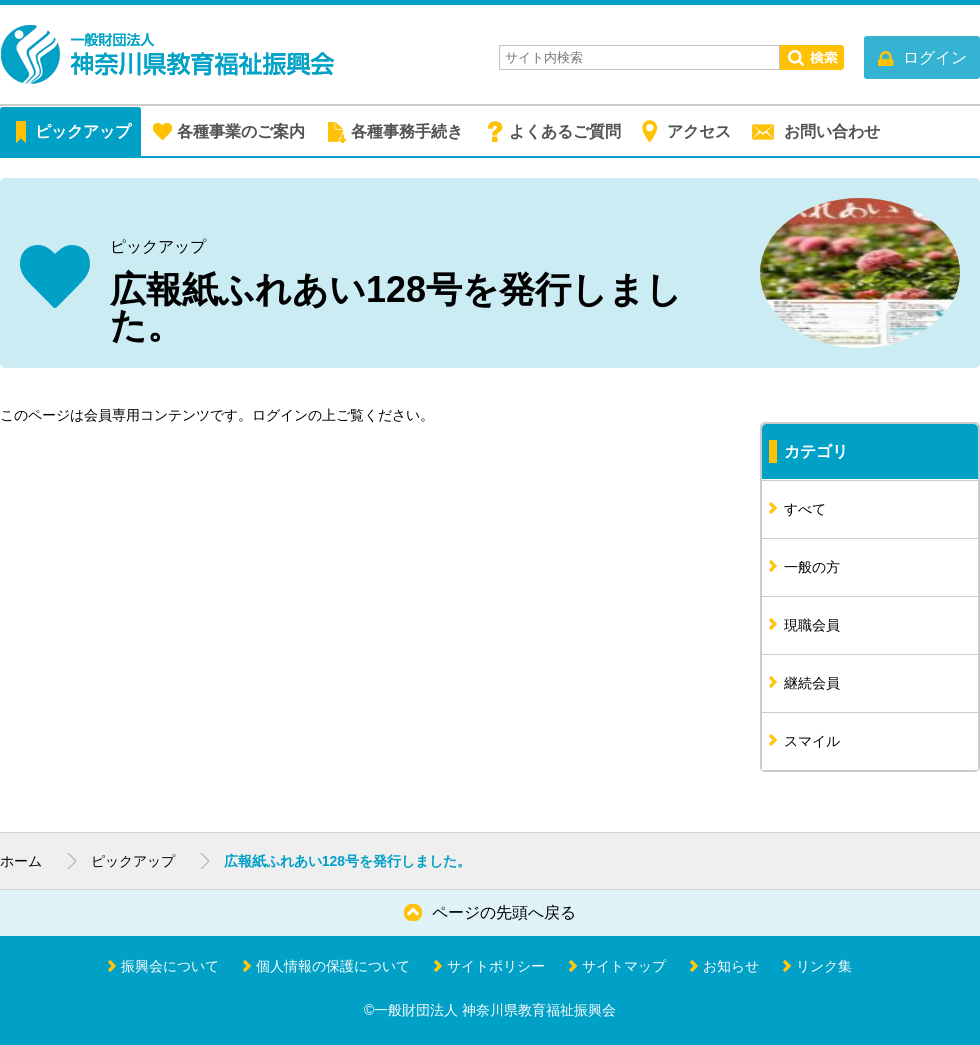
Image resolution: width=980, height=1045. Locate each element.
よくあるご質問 (565, 131)
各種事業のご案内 (241, 131)
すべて (805, 509)
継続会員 (812, 683)
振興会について (170, 966)
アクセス (699, 131)
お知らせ (731, 966)
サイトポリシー (496, 966)
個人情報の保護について (333, 966)
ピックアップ (83, 131)
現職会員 (812, 625)
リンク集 (824, 966)
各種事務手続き (407, 131)
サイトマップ (624, 966)
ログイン (280, 415)
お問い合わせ (832, 131)
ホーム (21, 861)
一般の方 (812, 567)
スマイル (812, 741)
